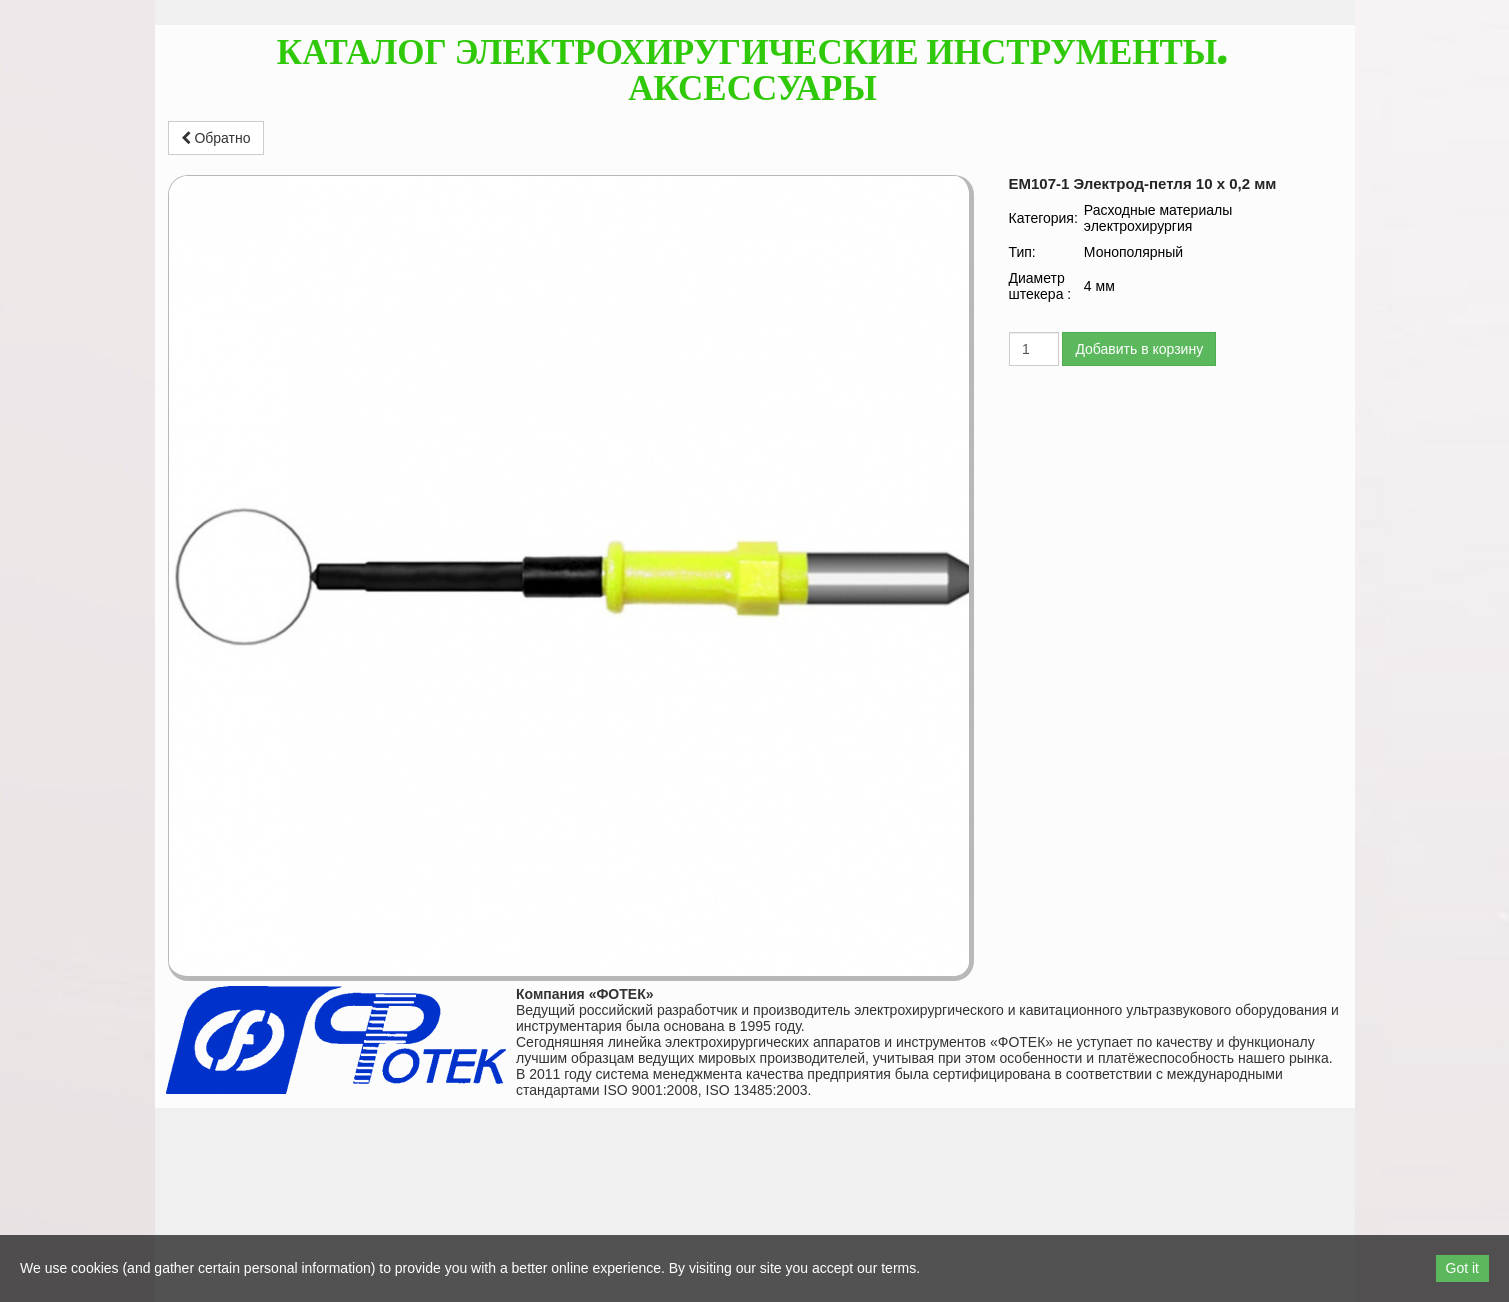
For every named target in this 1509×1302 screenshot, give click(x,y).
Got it (1462, 1268)
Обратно (216, 138)
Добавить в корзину (1139, 349)
